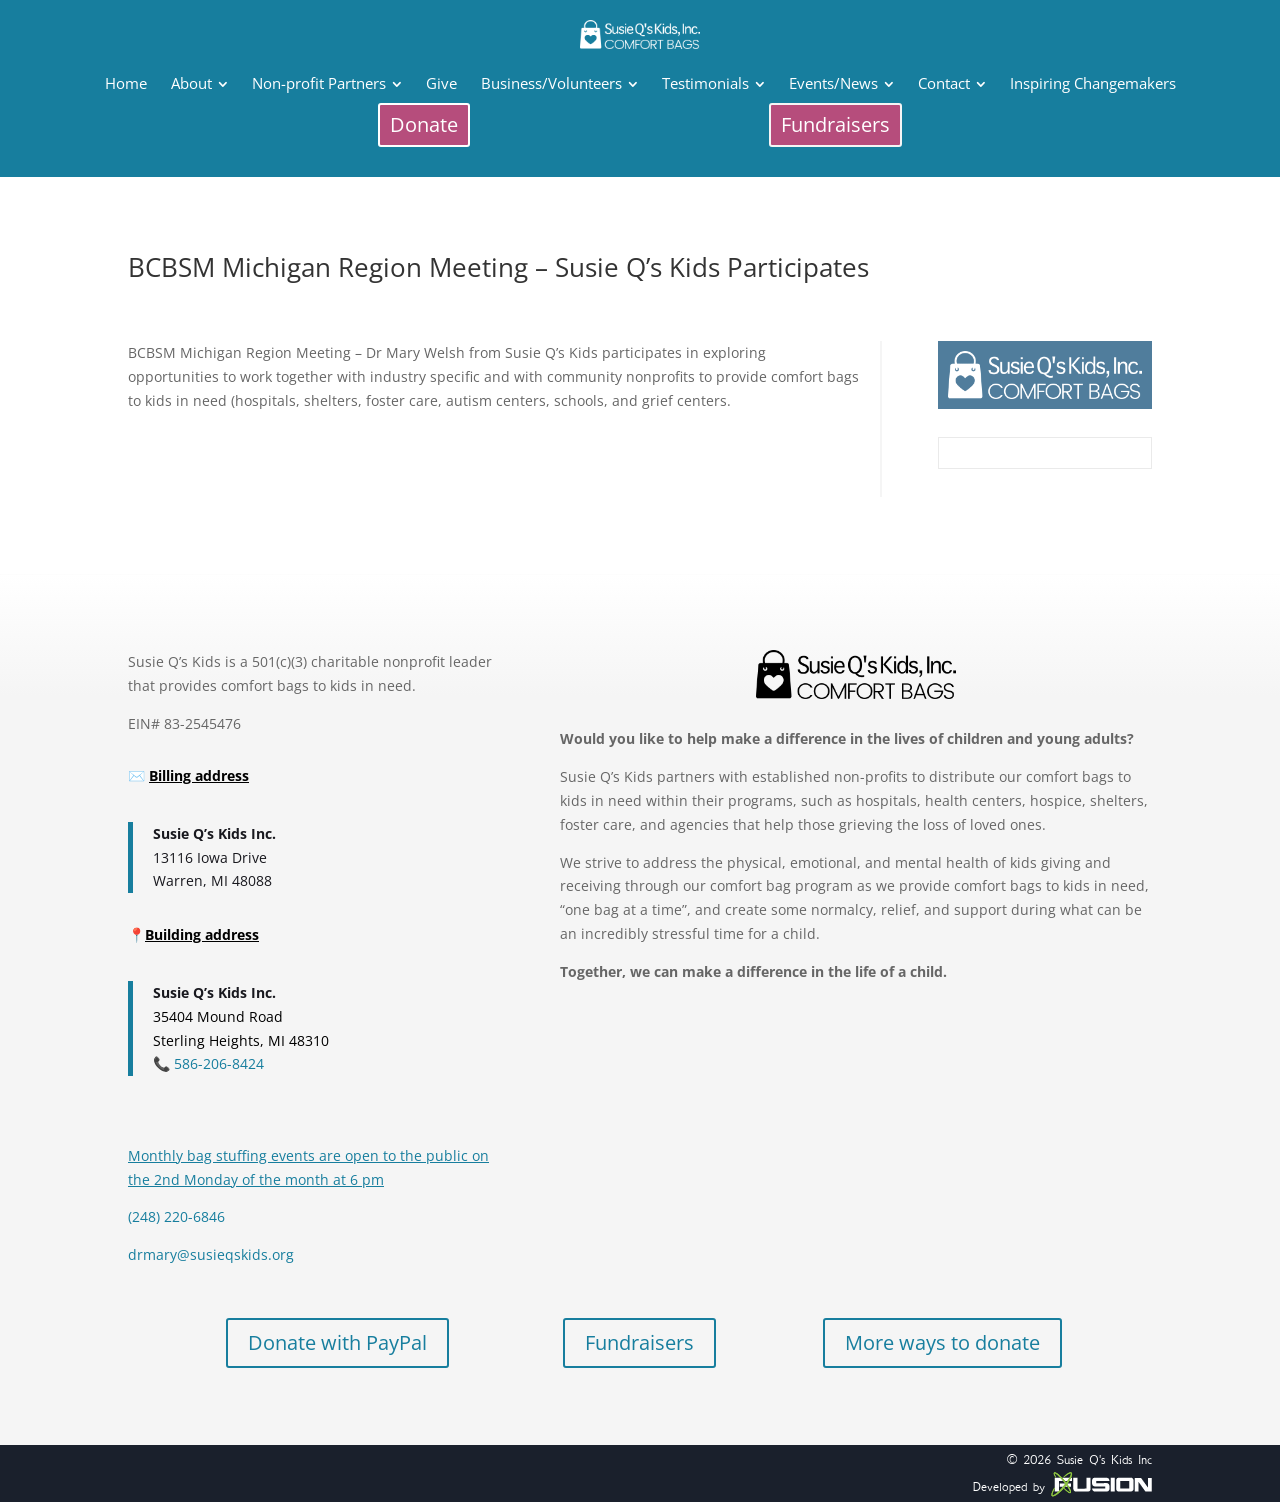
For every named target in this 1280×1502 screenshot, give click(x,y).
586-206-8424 (217, 1063)
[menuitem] (126, 83)
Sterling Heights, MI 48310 (241, 1040)
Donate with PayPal (337, 1342)
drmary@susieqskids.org (211, 1254)
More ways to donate (942, 1342)
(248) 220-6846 (176, 1216)
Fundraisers (639, 1342)
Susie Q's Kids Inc (1104, 1459)
